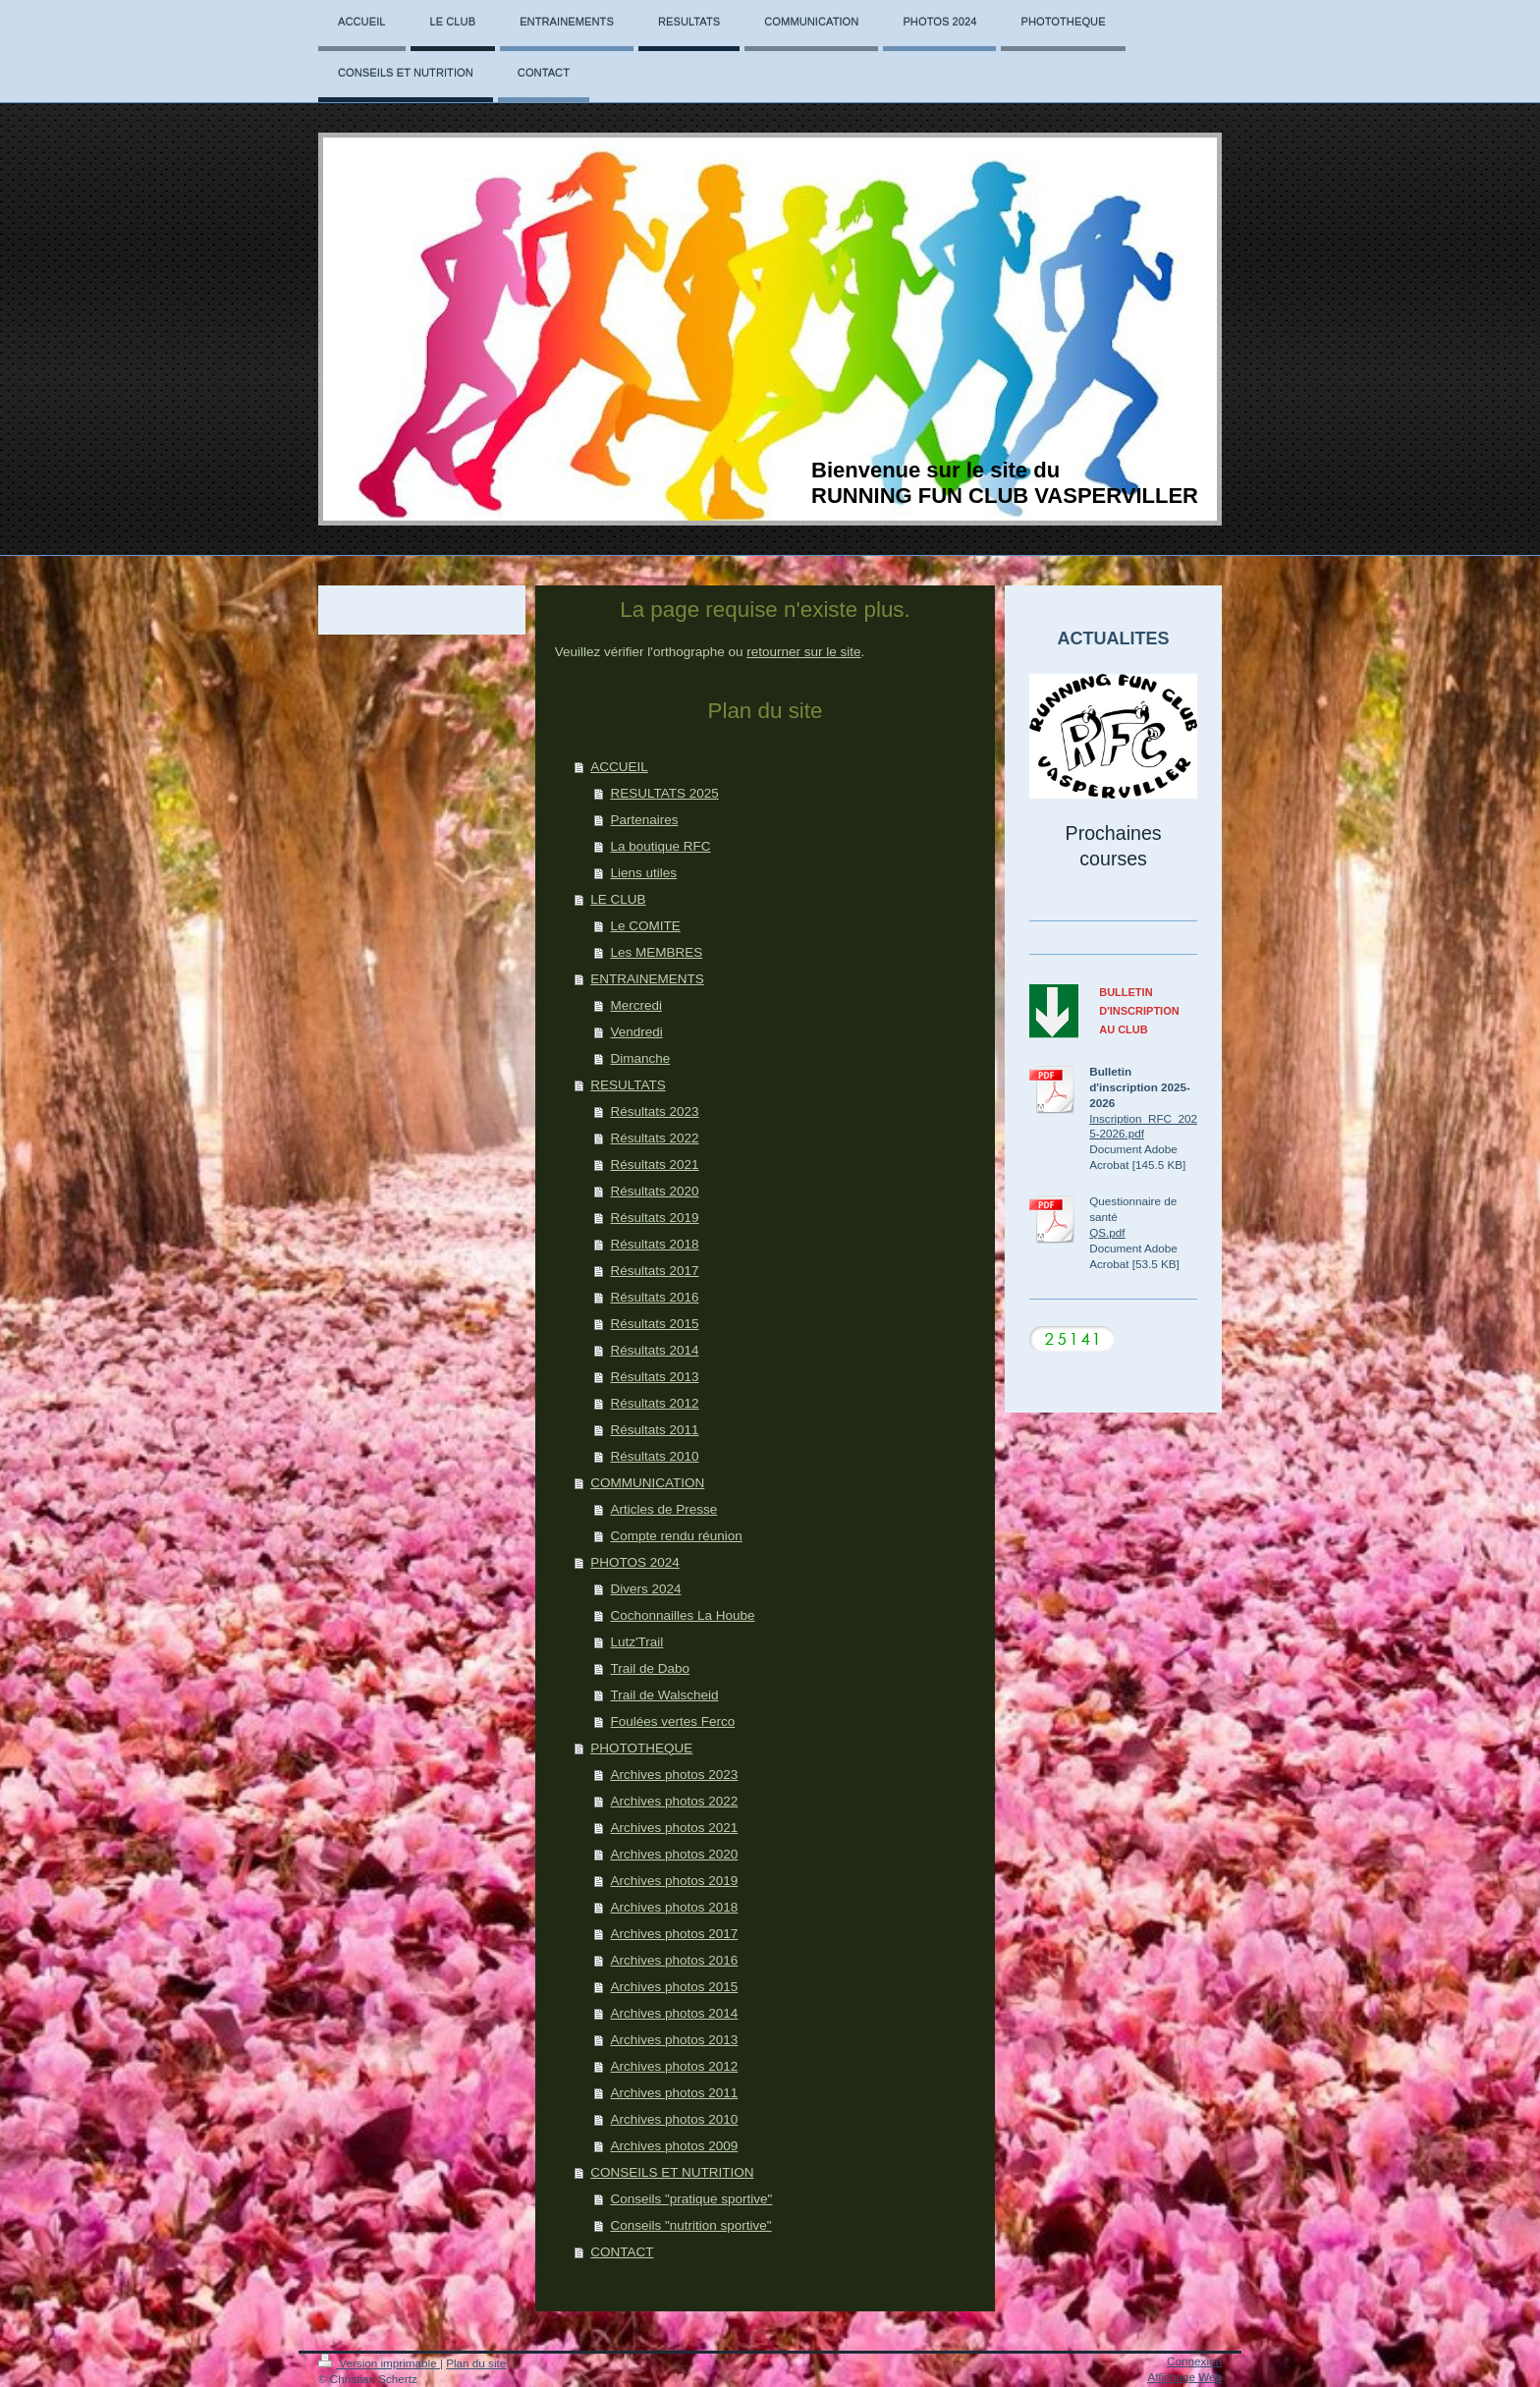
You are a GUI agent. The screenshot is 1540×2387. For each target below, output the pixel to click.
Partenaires (644, 819)
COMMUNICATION (647, 1482)
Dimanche (640, 1058)
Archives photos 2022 (674, 1801)
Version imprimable (379, 2363)
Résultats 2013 (654, 1376)
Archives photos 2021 (674, 1827)
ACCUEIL (619, 766)
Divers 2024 (645, 1589)
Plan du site (476, 2363)
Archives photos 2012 (674, 2066)
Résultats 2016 (654, 1297)
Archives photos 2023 (674, 1774)
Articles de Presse (663, 1509)
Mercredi (636, 1005)
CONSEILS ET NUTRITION (671, 2172)
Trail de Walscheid (664, 1695)
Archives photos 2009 (674, 2145)
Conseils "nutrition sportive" (690, 2225)
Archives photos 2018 (674, 1907)
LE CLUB (617, 899)
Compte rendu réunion (676, 1535)
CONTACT (621, 2252)
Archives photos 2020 (674, 1854)
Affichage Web (1184, 2376)
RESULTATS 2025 (664, 793)
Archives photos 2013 (674, 2039)
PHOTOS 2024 (635, 1562)
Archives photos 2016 (674, 1960)
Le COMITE (645, 925)
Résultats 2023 (654, 1111)
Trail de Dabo (649, 1668)
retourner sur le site (803, 651)
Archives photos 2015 (674, 1986)
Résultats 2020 (654, 1191)
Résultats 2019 (654, 1217)
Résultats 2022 (654, 1138)
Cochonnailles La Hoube (682, 1615)
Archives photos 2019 (674, 1880)
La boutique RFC (660, 846)
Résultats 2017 (654, 1270)
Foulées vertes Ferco (672, 1721)
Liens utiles (643, 872)
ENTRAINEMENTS (647, 978)
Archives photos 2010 (674, 2119)
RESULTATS (628, 1085)
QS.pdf (1107, 1232)
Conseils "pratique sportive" (691, 2199)
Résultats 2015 (654, 1323)
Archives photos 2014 (674, 2013)
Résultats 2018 (654, 1244)
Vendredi (636, 1032)
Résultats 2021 (654, 1164)
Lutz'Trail (636, 1642)
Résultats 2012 (654, 1403)
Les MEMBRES (656, 952)
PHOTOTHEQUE (641, 1748)
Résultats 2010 (654, 1456)
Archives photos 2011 (674, 2092)
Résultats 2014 (654, 1350)
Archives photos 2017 (674, 1933)
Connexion (1194, 2361)
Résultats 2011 (654, 1429)
